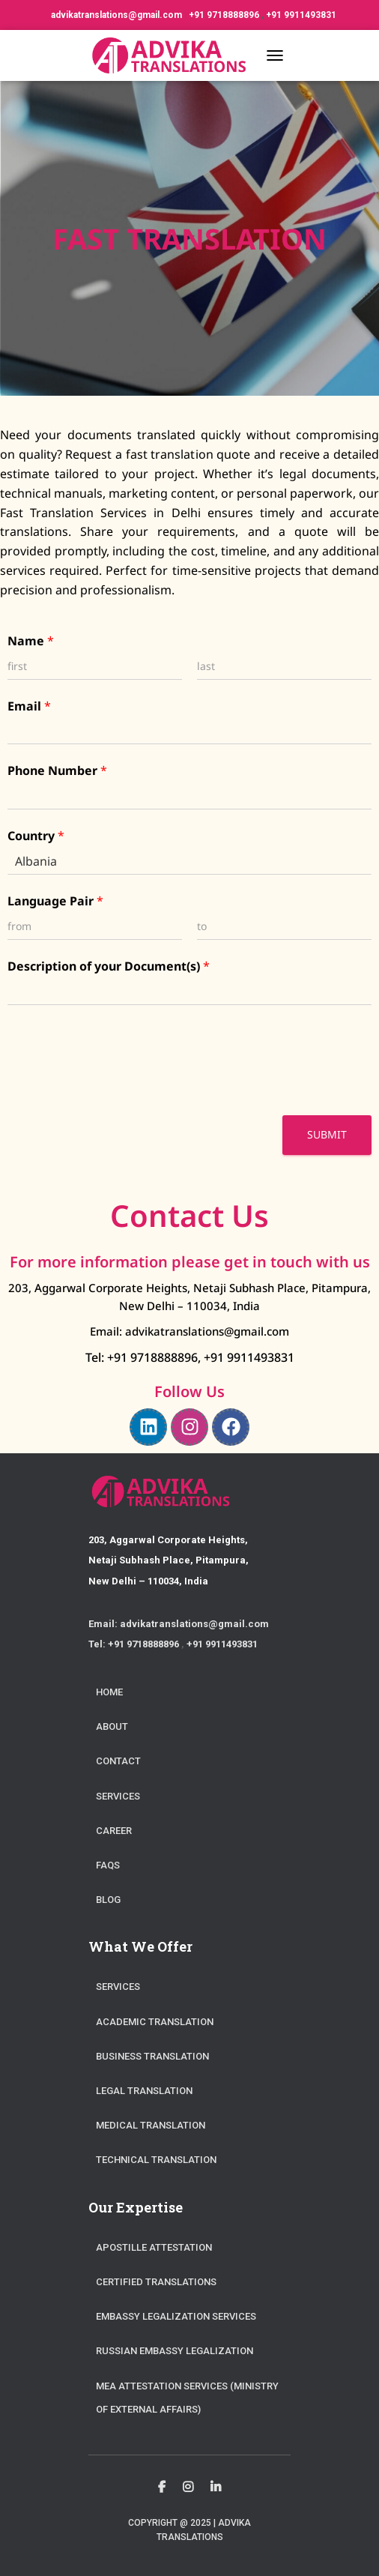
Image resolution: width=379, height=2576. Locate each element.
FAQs (108, 1865)
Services (118, 1796)
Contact (118, 1761)
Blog (108, 1899)
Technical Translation (156, 2159)
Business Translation (152, 2056)
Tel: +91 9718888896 (141, 1357)
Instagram (188, 2487)
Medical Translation (150, 2125)
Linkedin (215, 2487)
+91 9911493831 (301, 15)
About (112, 1726)
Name (30, 641)
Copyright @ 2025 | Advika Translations (189, 2530)
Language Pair (55, 901)
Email (29, 706)
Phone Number (57, 771)
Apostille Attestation (154, 2247)
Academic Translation (154, 2021)
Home (109, 1692)
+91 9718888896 (225, 15)
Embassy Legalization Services (176, 2316)
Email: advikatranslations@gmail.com (189, 1331)
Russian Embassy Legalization (174, 2350)
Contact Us (189, 1215)
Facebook (162, 2487)
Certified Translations (156, 2281)
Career (114, 1830)
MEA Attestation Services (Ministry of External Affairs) (187, 2397)
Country (35, 836)
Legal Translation (144, 2090)
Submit (327, 1134)
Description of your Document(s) (108, 966)
